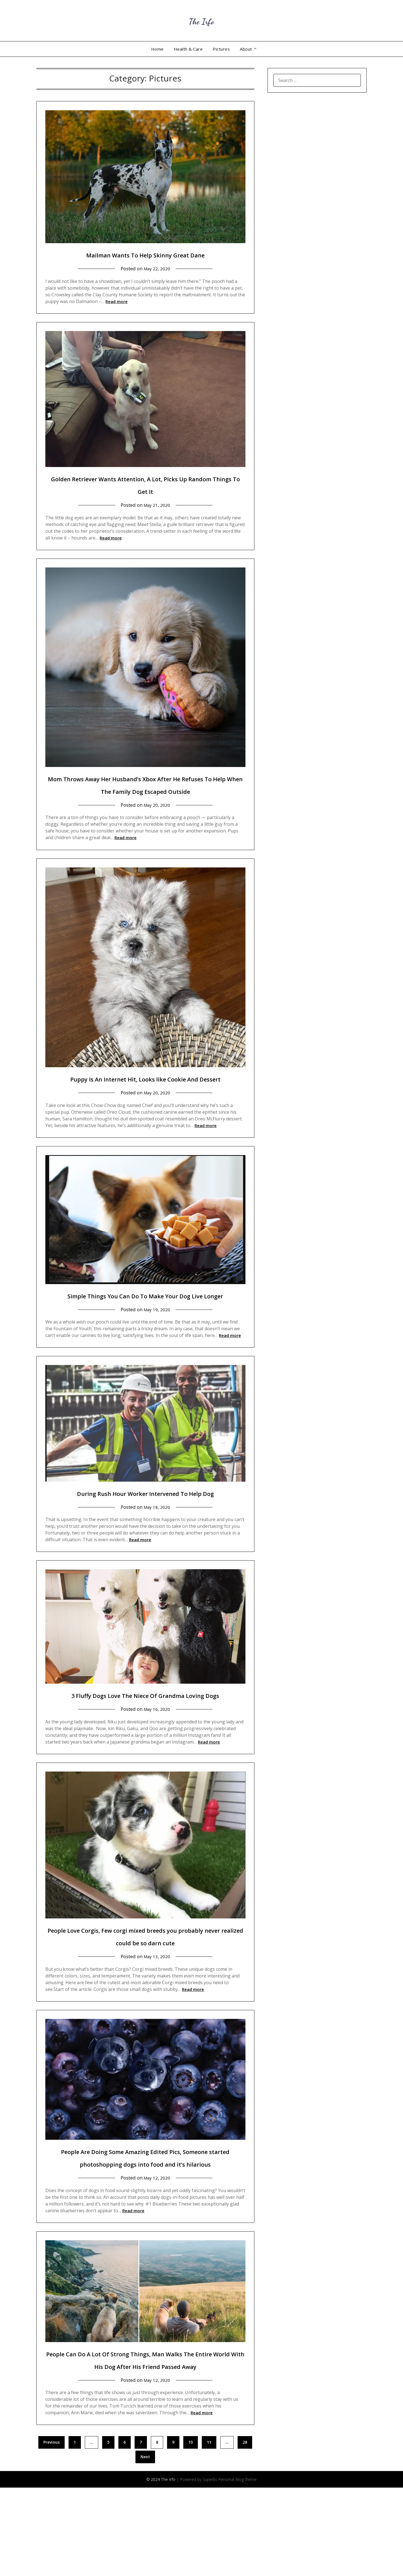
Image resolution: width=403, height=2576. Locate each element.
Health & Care (188, 49)
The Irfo (201, 20)
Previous (51, 2530)
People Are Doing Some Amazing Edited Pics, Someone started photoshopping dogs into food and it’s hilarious (145, 2226)
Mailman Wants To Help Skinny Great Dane (145, 254)
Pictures (221, 49)
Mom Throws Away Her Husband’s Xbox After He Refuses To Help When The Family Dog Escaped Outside (145, 790)
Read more (117, 301)
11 (209, 2530)
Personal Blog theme (237, 2567)
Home (157, 49)
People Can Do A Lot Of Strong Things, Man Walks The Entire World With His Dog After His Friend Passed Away (145, 2441)
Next (145, 2544)
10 (190, 2530)
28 (245, 2530)
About (246, 49)
